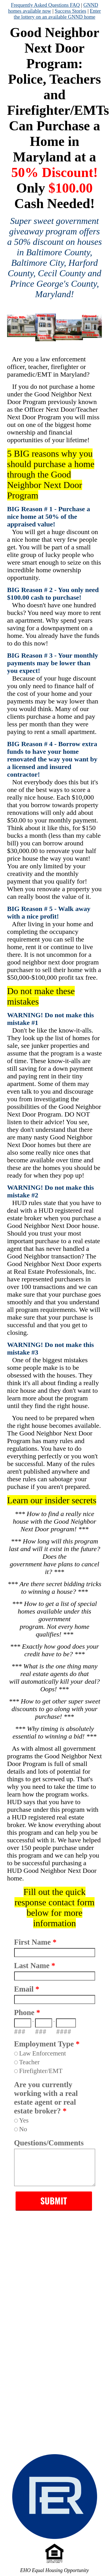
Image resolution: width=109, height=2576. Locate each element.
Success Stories (70, 11)
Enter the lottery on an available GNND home (57, 14)
